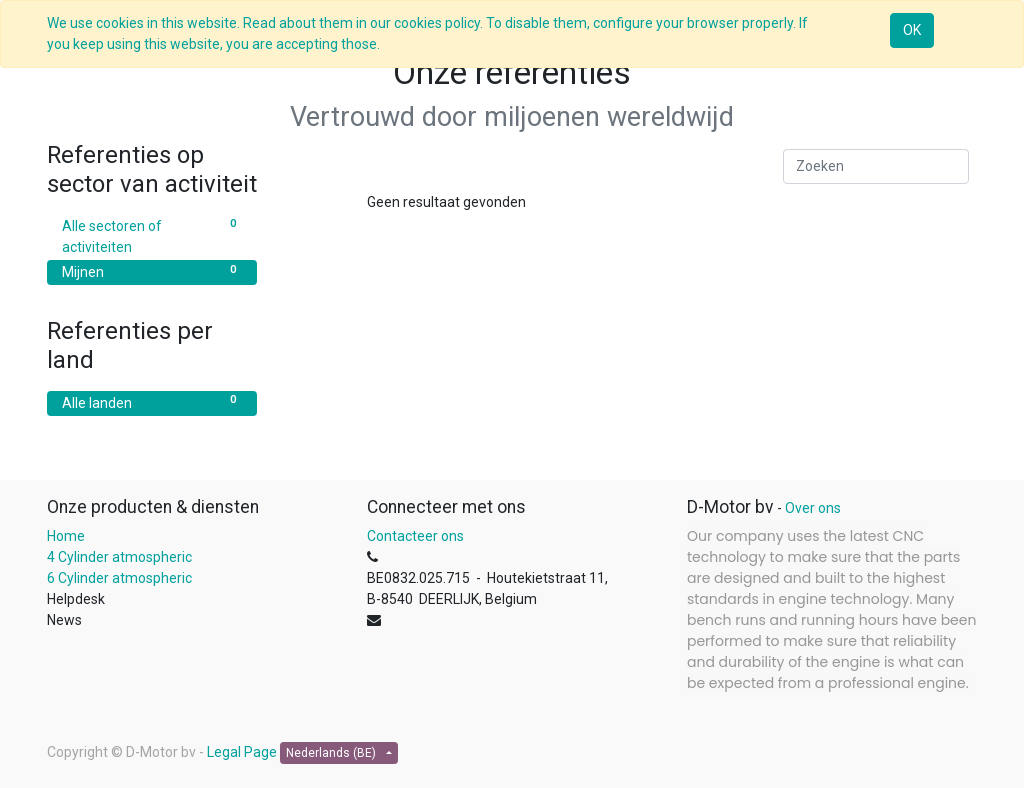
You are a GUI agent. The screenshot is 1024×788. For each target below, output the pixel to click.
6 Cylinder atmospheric (121, 578)
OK (912, 30)
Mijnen (152, 271)
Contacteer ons (415, 536)
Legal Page (242, 752)
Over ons (813, 508)
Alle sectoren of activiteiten (152, 235)
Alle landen (152, 402)
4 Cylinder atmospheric (119, 557)
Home (66, 536)
